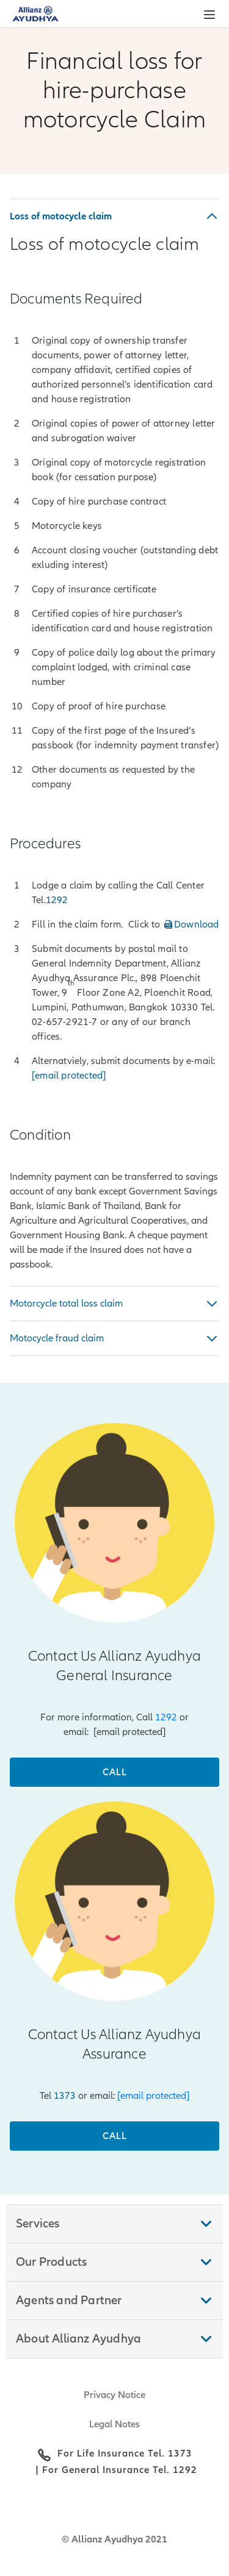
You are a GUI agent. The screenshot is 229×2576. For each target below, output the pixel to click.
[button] (209, 15)
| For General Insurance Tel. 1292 (114, 2470)
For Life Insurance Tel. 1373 (124, 2453)
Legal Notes (114, 2424)
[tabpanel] (114, 735)
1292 (166, 1717)
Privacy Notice (114, 2395)
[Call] (114, 1772)
